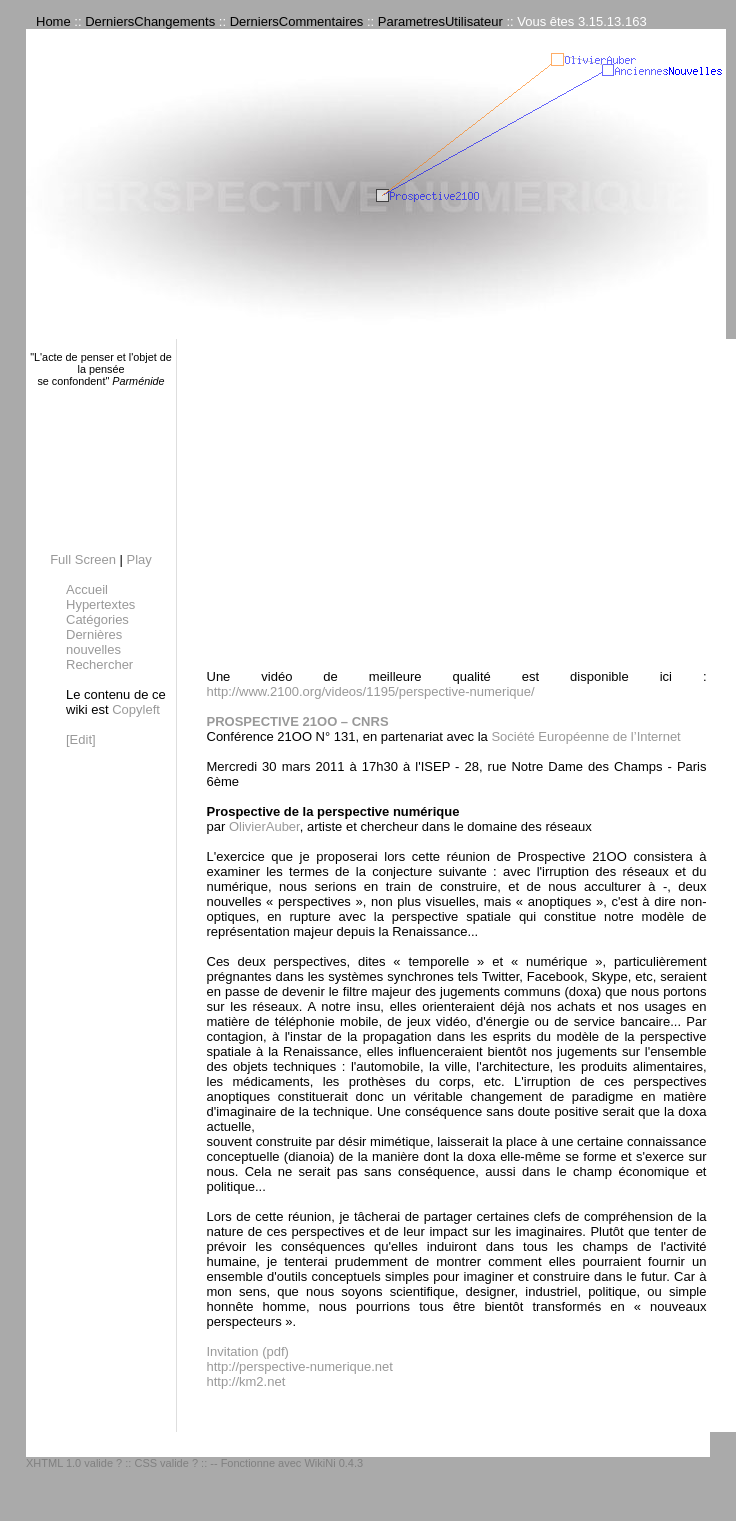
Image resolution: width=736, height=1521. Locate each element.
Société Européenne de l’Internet (585, 736)
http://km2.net (246, 1381)
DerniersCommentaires (297, 21)
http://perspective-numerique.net (300, 1366)
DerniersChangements (150, 21)
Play (139, 559)
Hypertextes (100, 604)
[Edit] (81, 739)
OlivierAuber (264, 826)
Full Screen (83, 559)
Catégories (97, 619)
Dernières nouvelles (94, 642)
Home (53, 21)
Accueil (87, 589)
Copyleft (136, 709)
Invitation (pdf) (248, 1351)
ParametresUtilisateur (440, 21)
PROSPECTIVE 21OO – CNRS (298, 721)
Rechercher (99, 664)
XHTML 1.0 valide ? (74, 1463)
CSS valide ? (166, 1463)
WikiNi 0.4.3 (333, 1463)
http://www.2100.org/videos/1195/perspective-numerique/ (371, 691)
